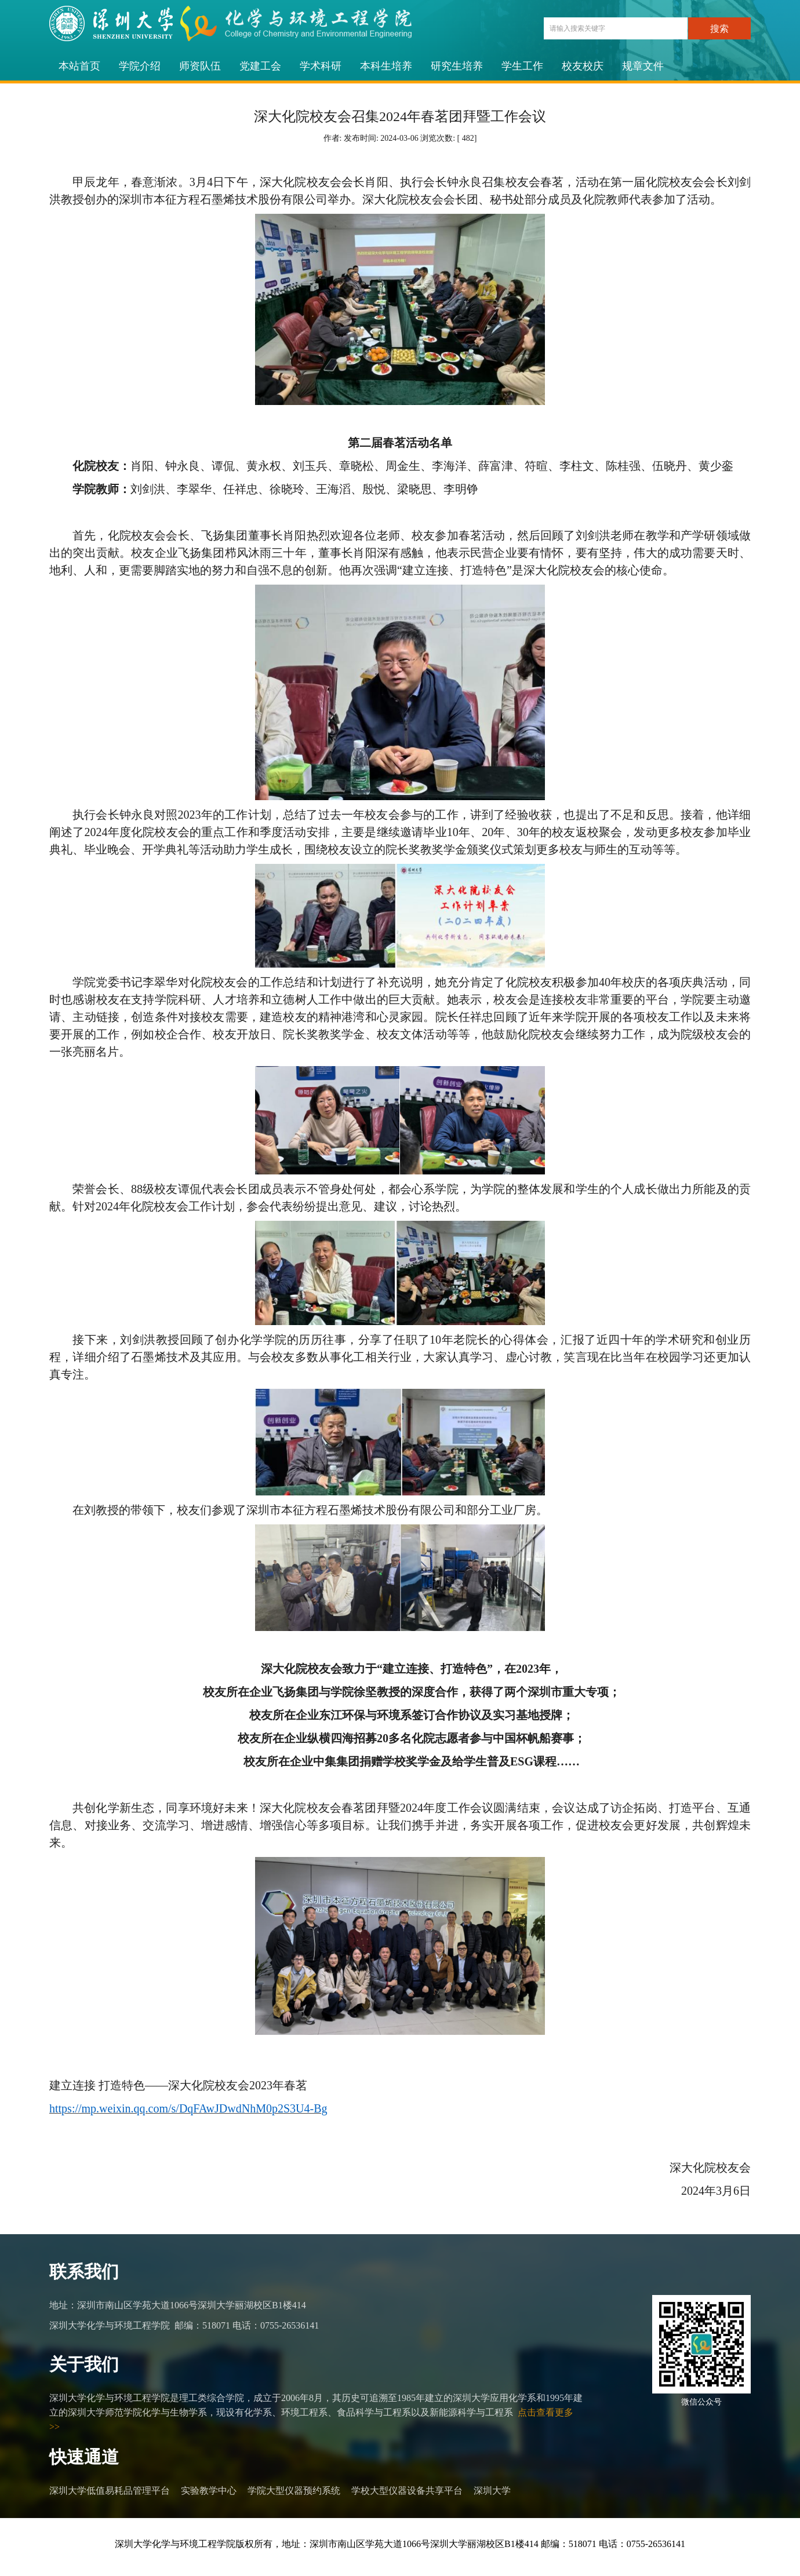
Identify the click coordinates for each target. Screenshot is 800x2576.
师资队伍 (200, 66)
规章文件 (643, 66)
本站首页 (79, 66)
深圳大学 (492, 2490)
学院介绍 (140, 66)
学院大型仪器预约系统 (294, 2490)
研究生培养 (457, 66)
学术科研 (320, 66)
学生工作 (522, 66)
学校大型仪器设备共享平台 (407, 2490)
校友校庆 (582, 66)
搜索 (719, 29)
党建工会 (260, 66)
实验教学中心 (209, 2490)
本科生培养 (386, 66)
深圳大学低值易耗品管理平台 (109, 2490)
